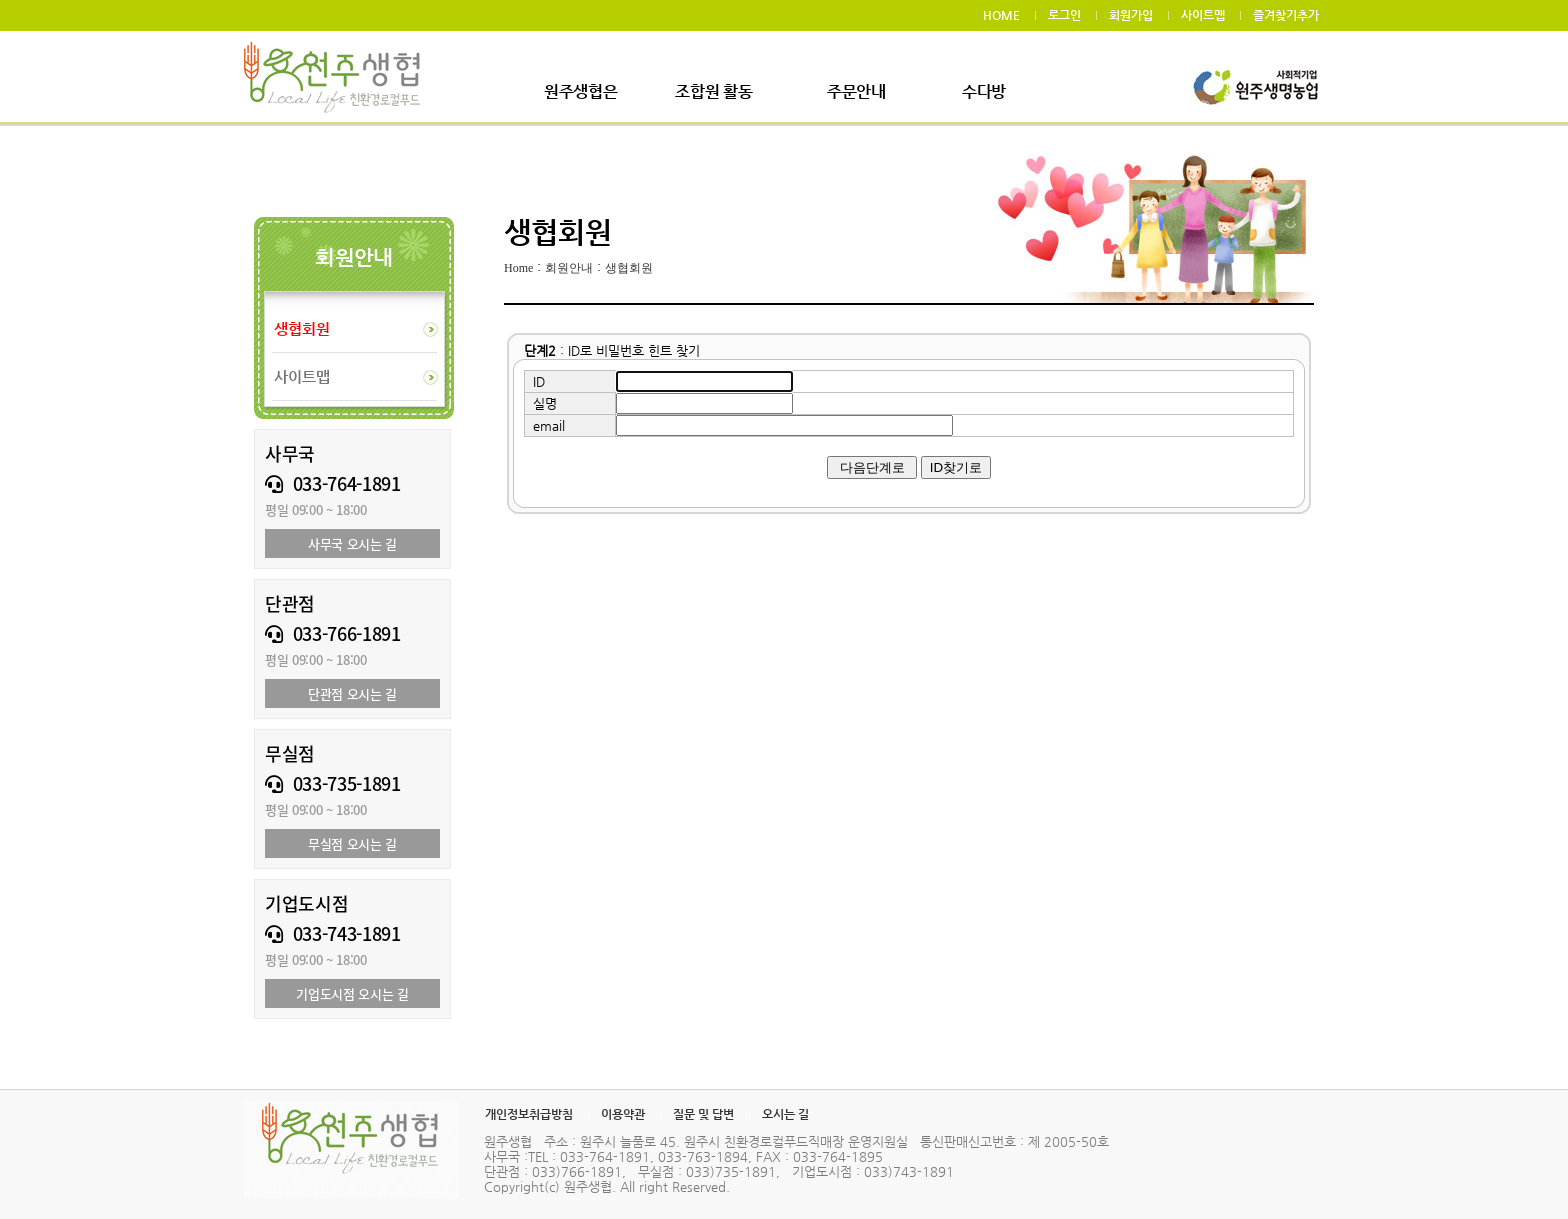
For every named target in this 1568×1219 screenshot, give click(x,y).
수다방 (984, 91)
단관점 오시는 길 (352, 693)
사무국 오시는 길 (352, 543)
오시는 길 (785, 1114)
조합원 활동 (713, 91)
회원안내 (569, 268)
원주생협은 (580, 91)
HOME (1001, 15)
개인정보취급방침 (529, 1114)
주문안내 (856, 91)
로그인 (1064, 15)
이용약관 (623, 1114)
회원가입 (1131, 15)
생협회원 (629, 268)
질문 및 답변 (703, 1114)
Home (518, 268)
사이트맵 (1203, 15)
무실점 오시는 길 (352, 843)
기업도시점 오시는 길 (352, 993)
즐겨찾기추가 (1286, 15)
